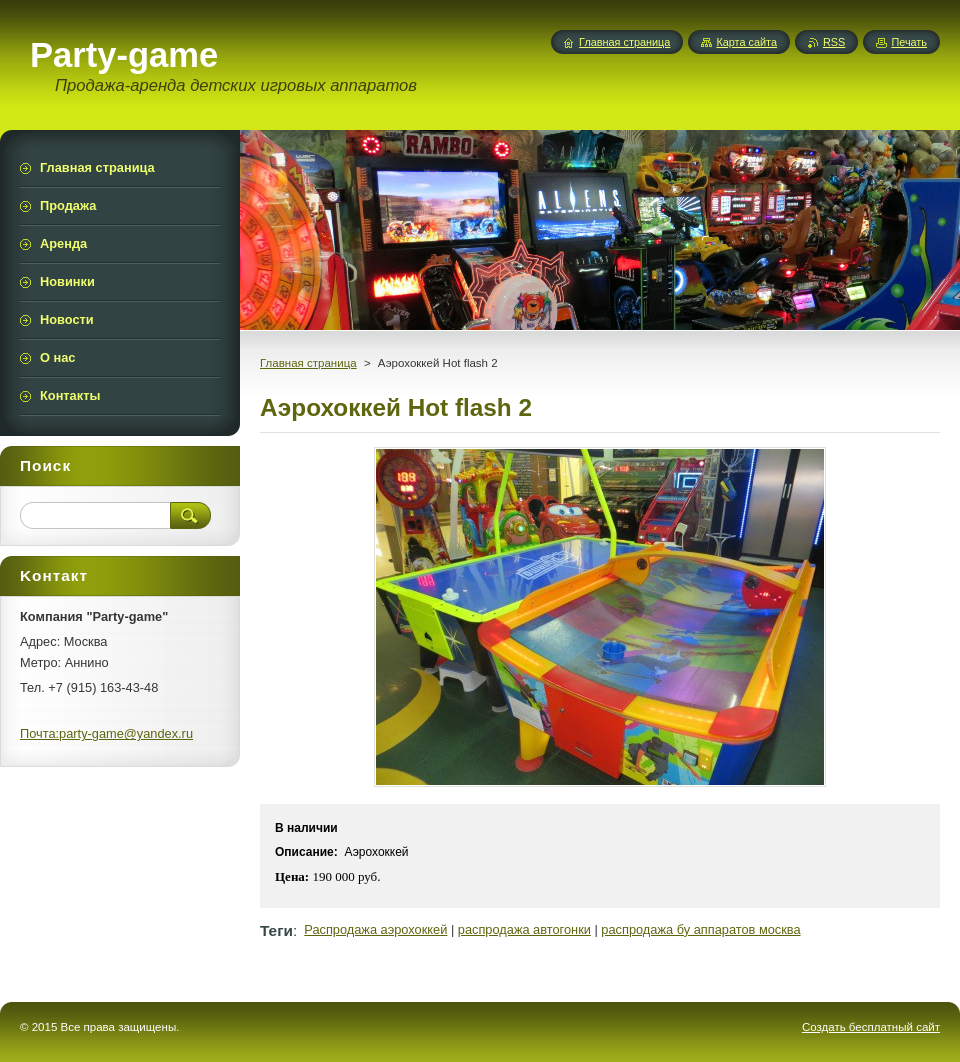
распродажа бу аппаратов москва (700, 929)
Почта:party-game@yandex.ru (106, 733)
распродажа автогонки (524, 929)
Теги (276, 930)
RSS (834, 42)
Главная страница (308, 363)
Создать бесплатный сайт (871, 1027)
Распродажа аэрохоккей (375, 929)
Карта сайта (746, 42)
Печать (909, 42)
